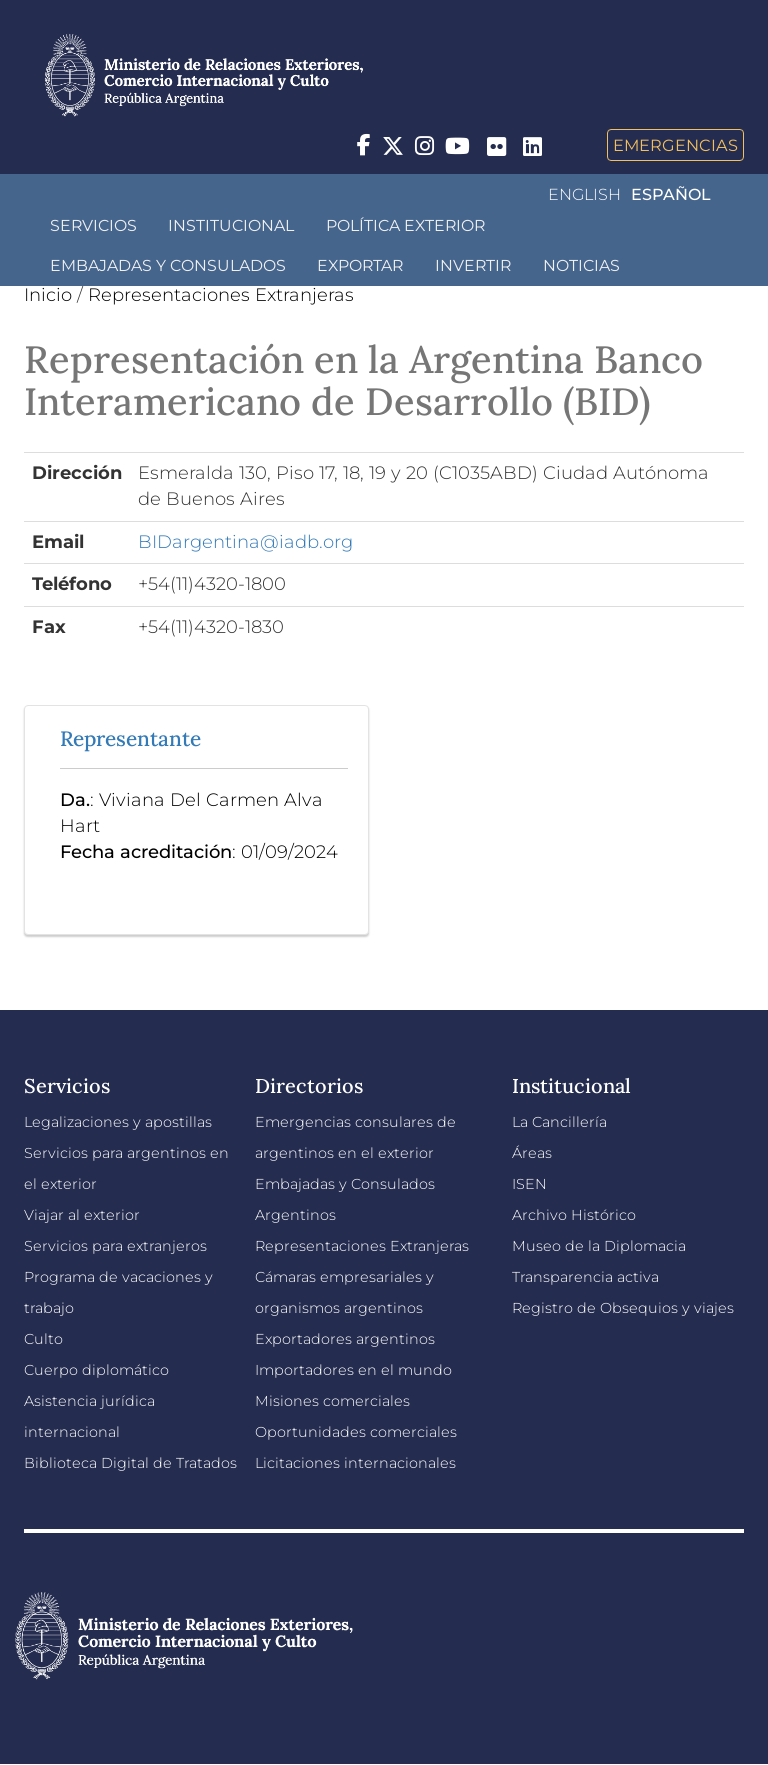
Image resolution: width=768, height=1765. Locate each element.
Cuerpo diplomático (96, 1370)
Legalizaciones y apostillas (118, 1122)
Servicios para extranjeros (115, 1246)
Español (671, 194)
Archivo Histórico (574, 1215)
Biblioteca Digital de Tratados (130, 1463)
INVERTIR (473, 265)
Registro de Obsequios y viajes (623, 1308)
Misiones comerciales (332, 1401)
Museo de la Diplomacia (599, 1246)
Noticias (581, 265)
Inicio (48, 295)
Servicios (93, 225)
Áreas (532, 1153)
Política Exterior (405, 225)
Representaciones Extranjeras (221, 295)
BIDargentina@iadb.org (245, 542)
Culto (43, 1339)
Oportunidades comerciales (356, 1432)
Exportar (360, 265)
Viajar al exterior (82, 1215)
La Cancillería (559, 1122)
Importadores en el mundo (353, 1370)
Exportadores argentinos (345, 1339)
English (584, 194)
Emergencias (675, 145)
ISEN (529, 1184)
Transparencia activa (585, 1277)
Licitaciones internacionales (355, 1463)
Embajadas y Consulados (168, 265)
